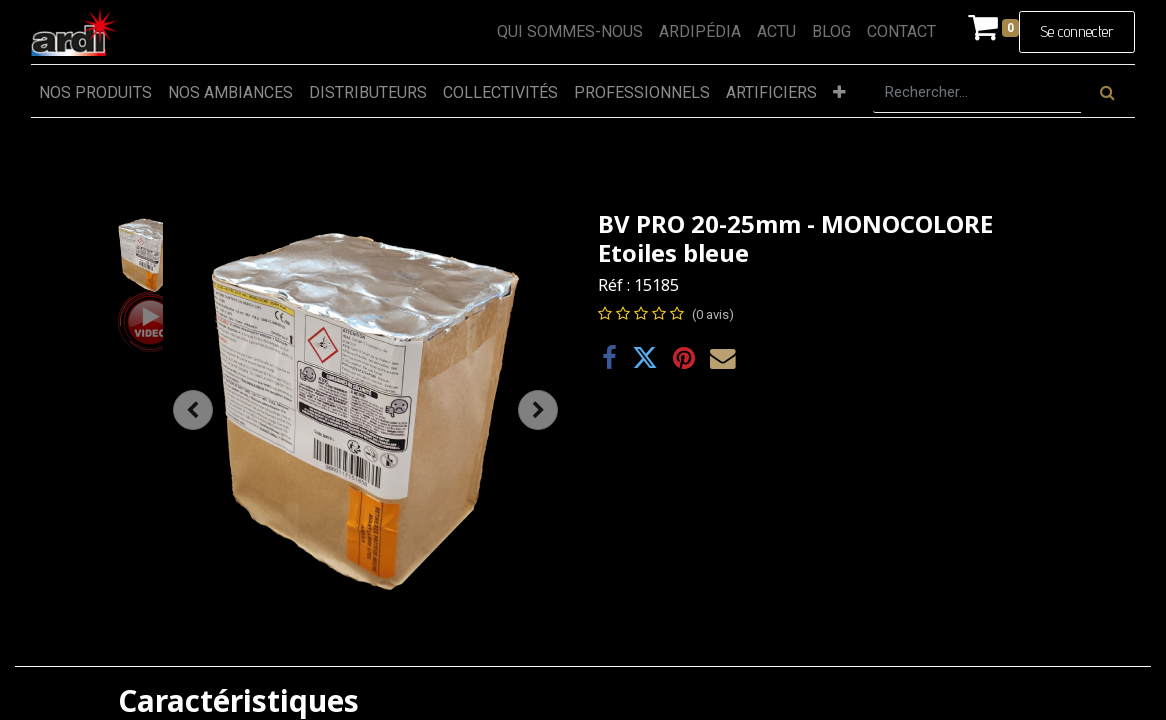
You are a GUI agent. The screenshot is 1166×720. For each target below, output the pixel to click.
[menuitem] (570, 32)
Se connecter (1077, 31)
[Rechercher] (1107, 93)
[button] (839, 93)
